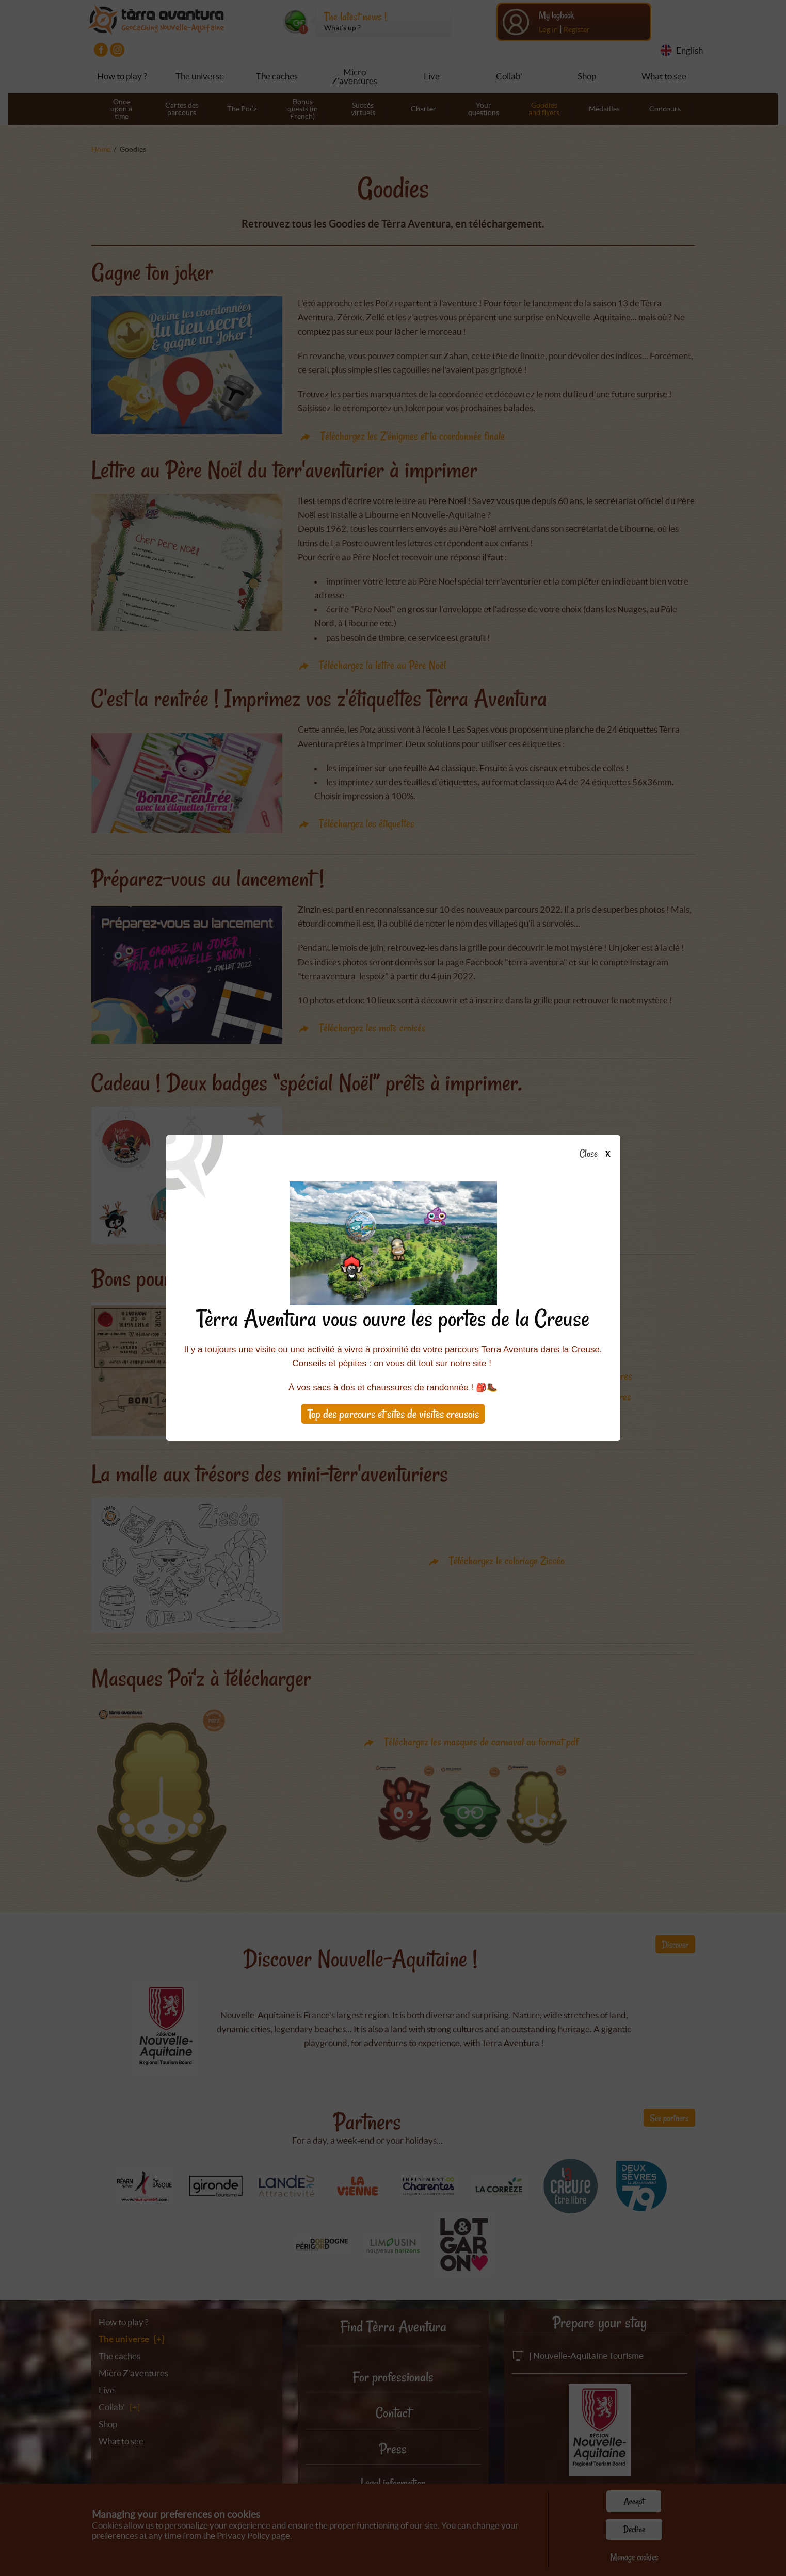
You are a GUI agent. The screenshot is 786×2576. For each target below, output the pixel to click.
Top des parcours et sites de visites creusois (393, 1414)
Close (598, 1154)
